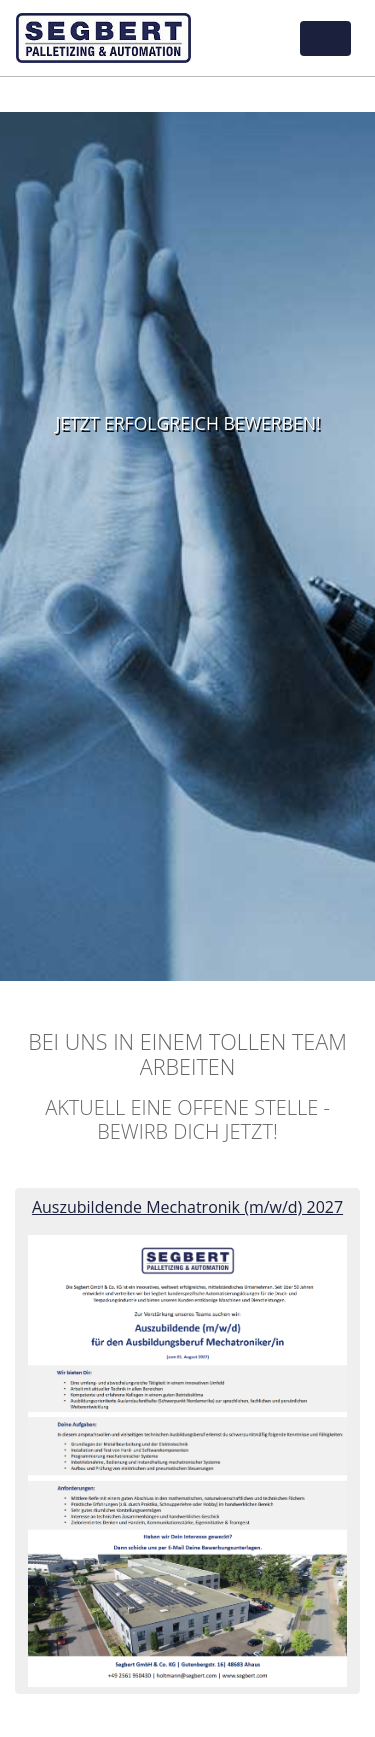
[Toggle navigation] (325, 38)
